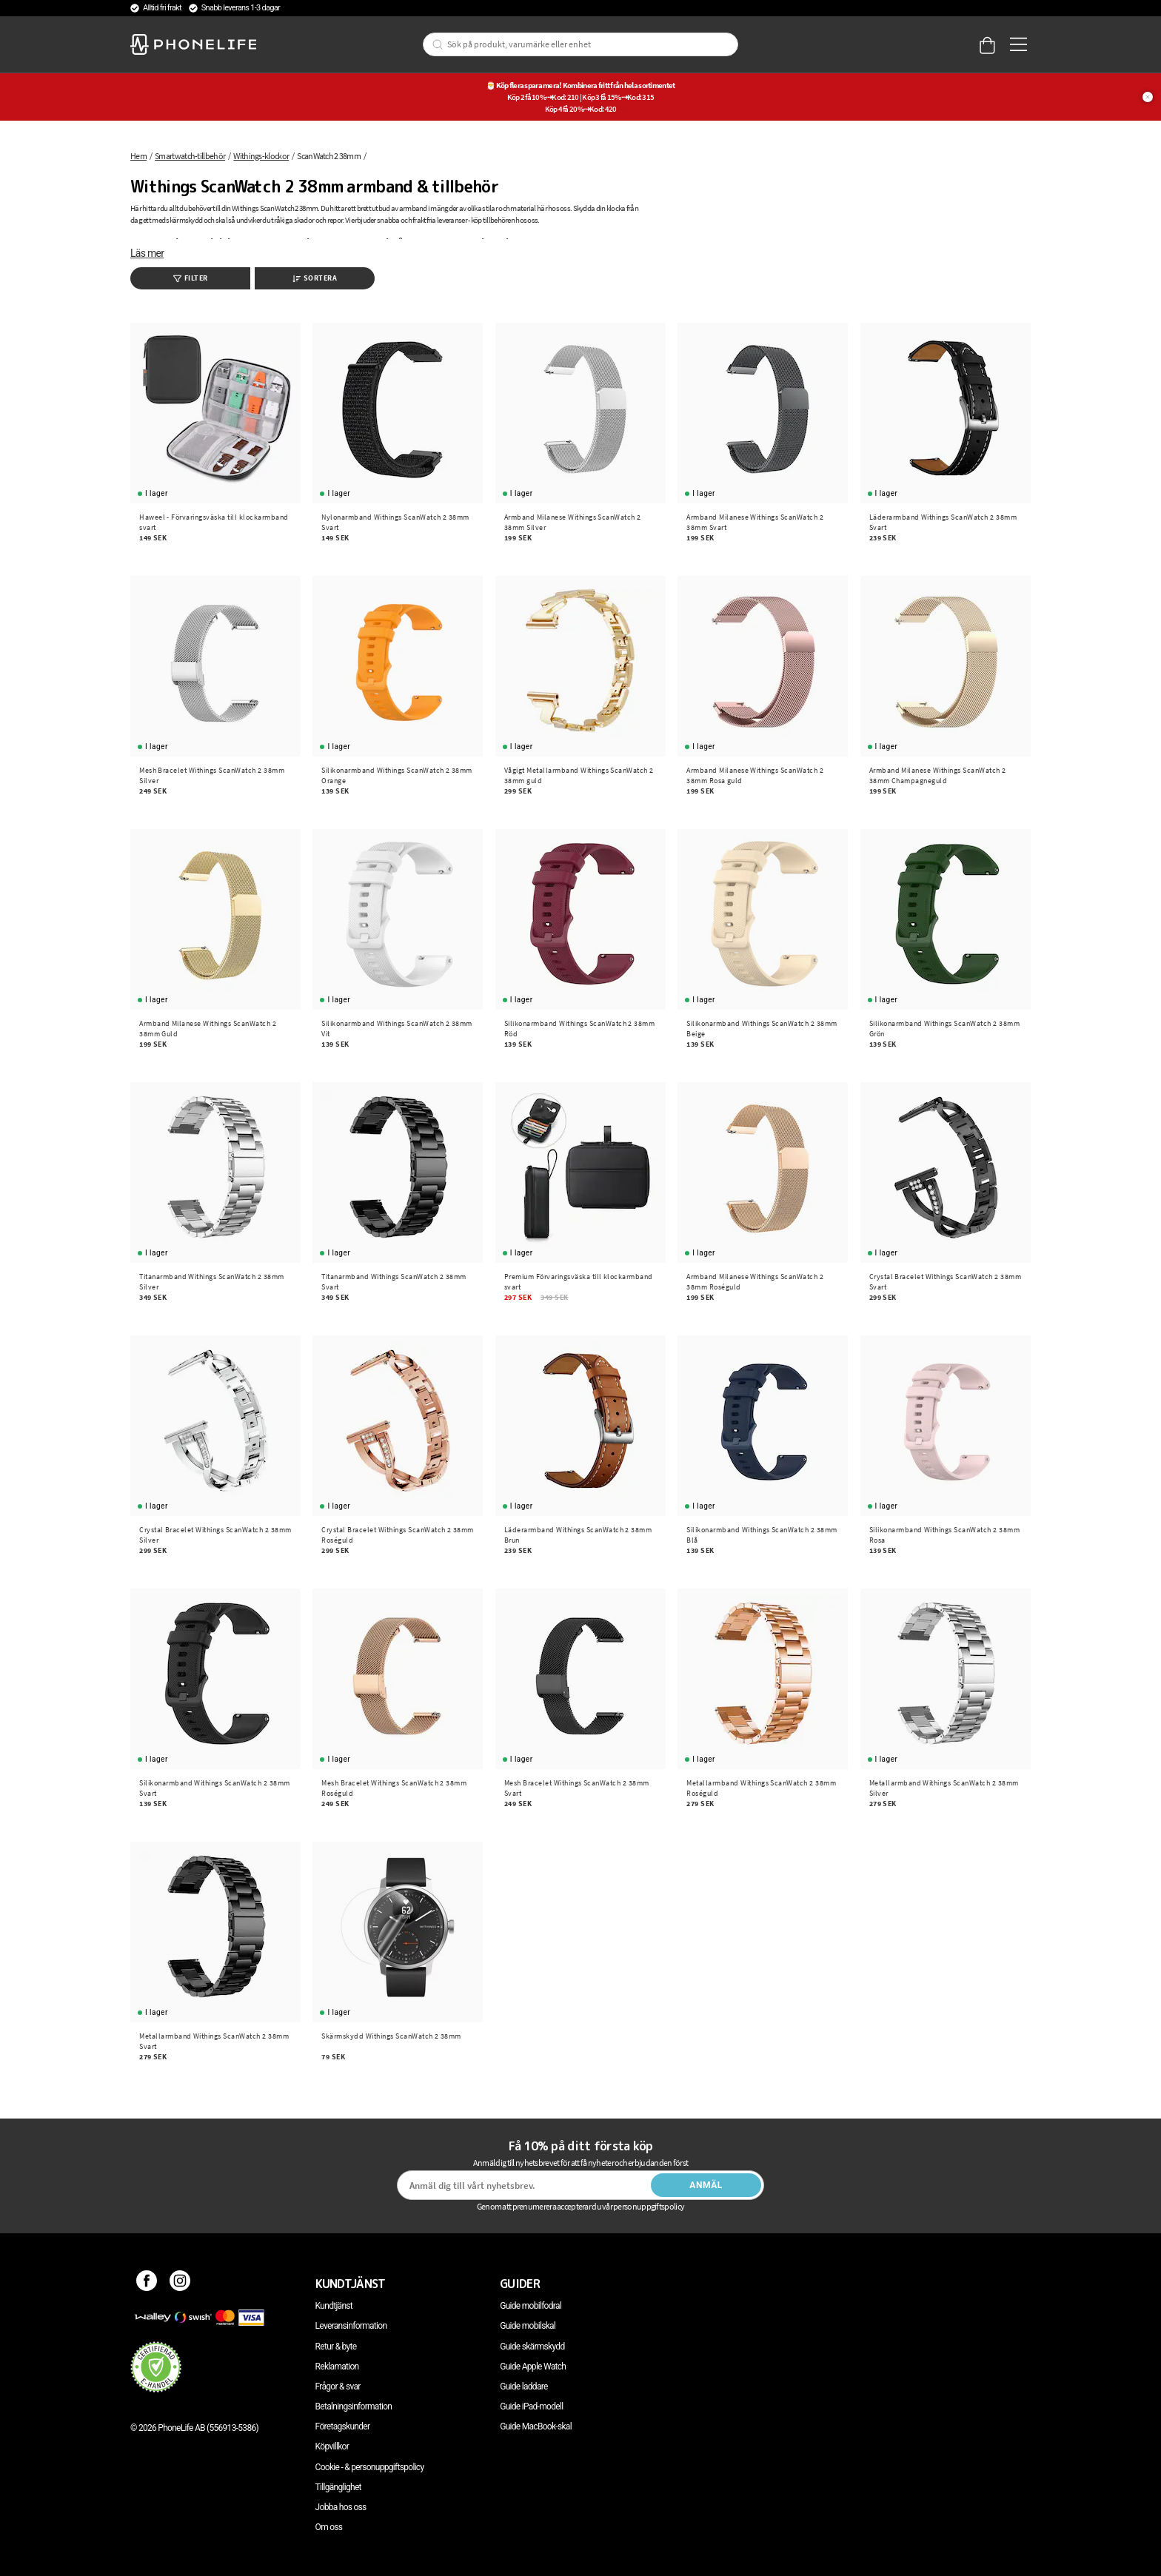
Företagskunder (342, 2426)
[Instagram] (180, 2283)
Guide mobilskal (527, 2326)
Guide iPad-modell (531, 2406)
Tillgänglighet (338, 2487)
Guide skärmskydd (532, 2346)
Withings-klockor (261, 155)
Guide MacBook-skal (536, 2426)
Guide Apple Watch (533, 2366)
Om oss (329, 2527)
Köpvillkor (332, 2446)
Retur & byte (336, 2346)
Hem (138, 155)
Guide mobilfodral (530, 2306)
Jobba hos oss (341, 2507)
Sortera (315, 278)
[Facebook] (147, 2283)
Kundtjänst (333, 2306)
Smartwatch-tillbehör (190, 155)
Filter (190, 278)
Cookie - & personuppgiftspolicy (369, 2467)
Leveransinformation (351, 2326)
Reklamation (337, 2366)
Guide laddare (523, 2386)
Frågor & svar (338, 2386)
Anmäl (706, 2185)
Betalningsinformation (353, 2406)
